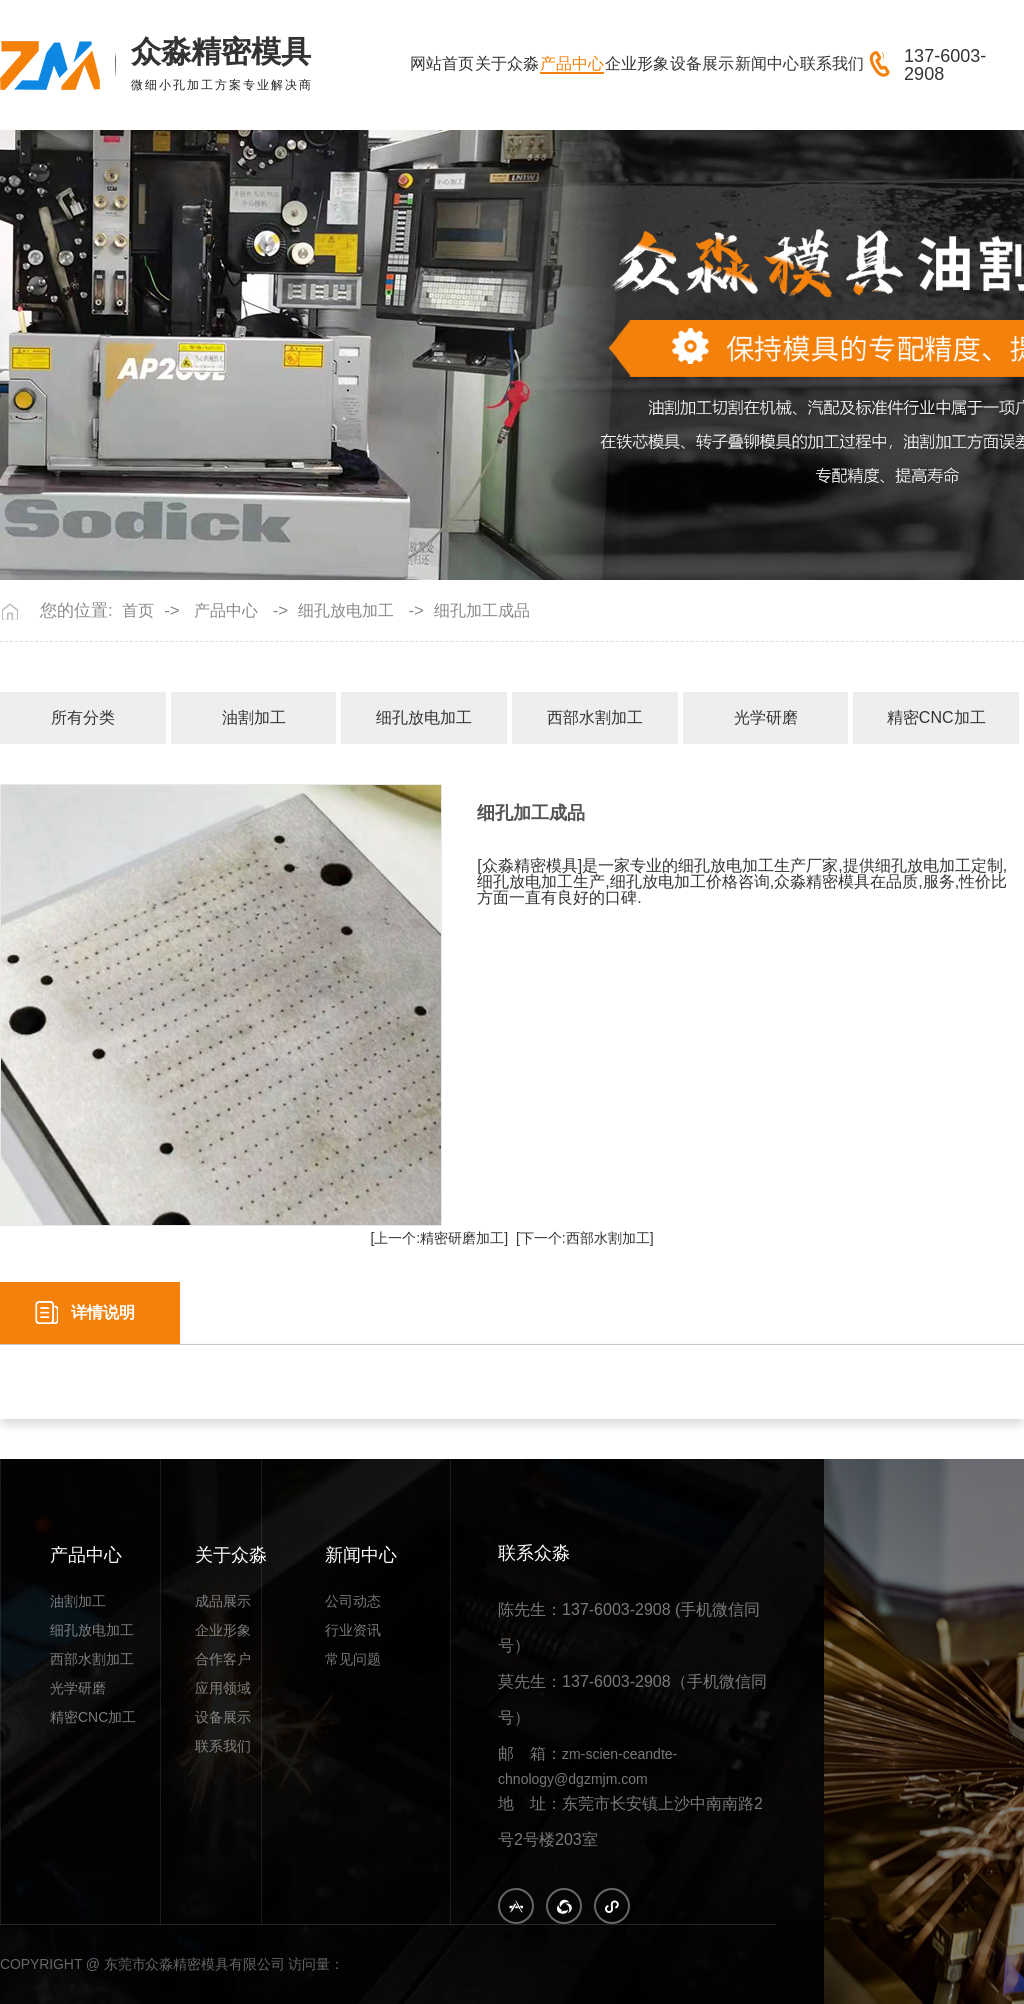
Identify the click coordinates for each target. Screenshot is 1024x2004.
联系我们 (832, 63)
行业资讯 (353, 1630)
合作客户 (223, 1659)
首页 (138, 611)
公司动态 (353, 1601)
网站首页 (442, 63)
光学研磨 (766, 717)
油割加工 (254, 717)
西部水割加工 (595, 717)
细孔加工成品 (482, 611)
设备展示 (702, 63)
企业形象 (637, 63)
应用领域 (223, 1688)
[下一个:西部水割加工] (585, 1238)
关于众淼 (507, 63)
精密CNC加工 (936, 717)
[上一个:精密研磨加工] (439, 1238)
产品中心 (572, 63)
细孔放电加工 (346, 611)
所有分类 (83, 717)
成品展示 (223, 1601)
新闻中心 (767, 63)
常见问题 (353, 1659)
